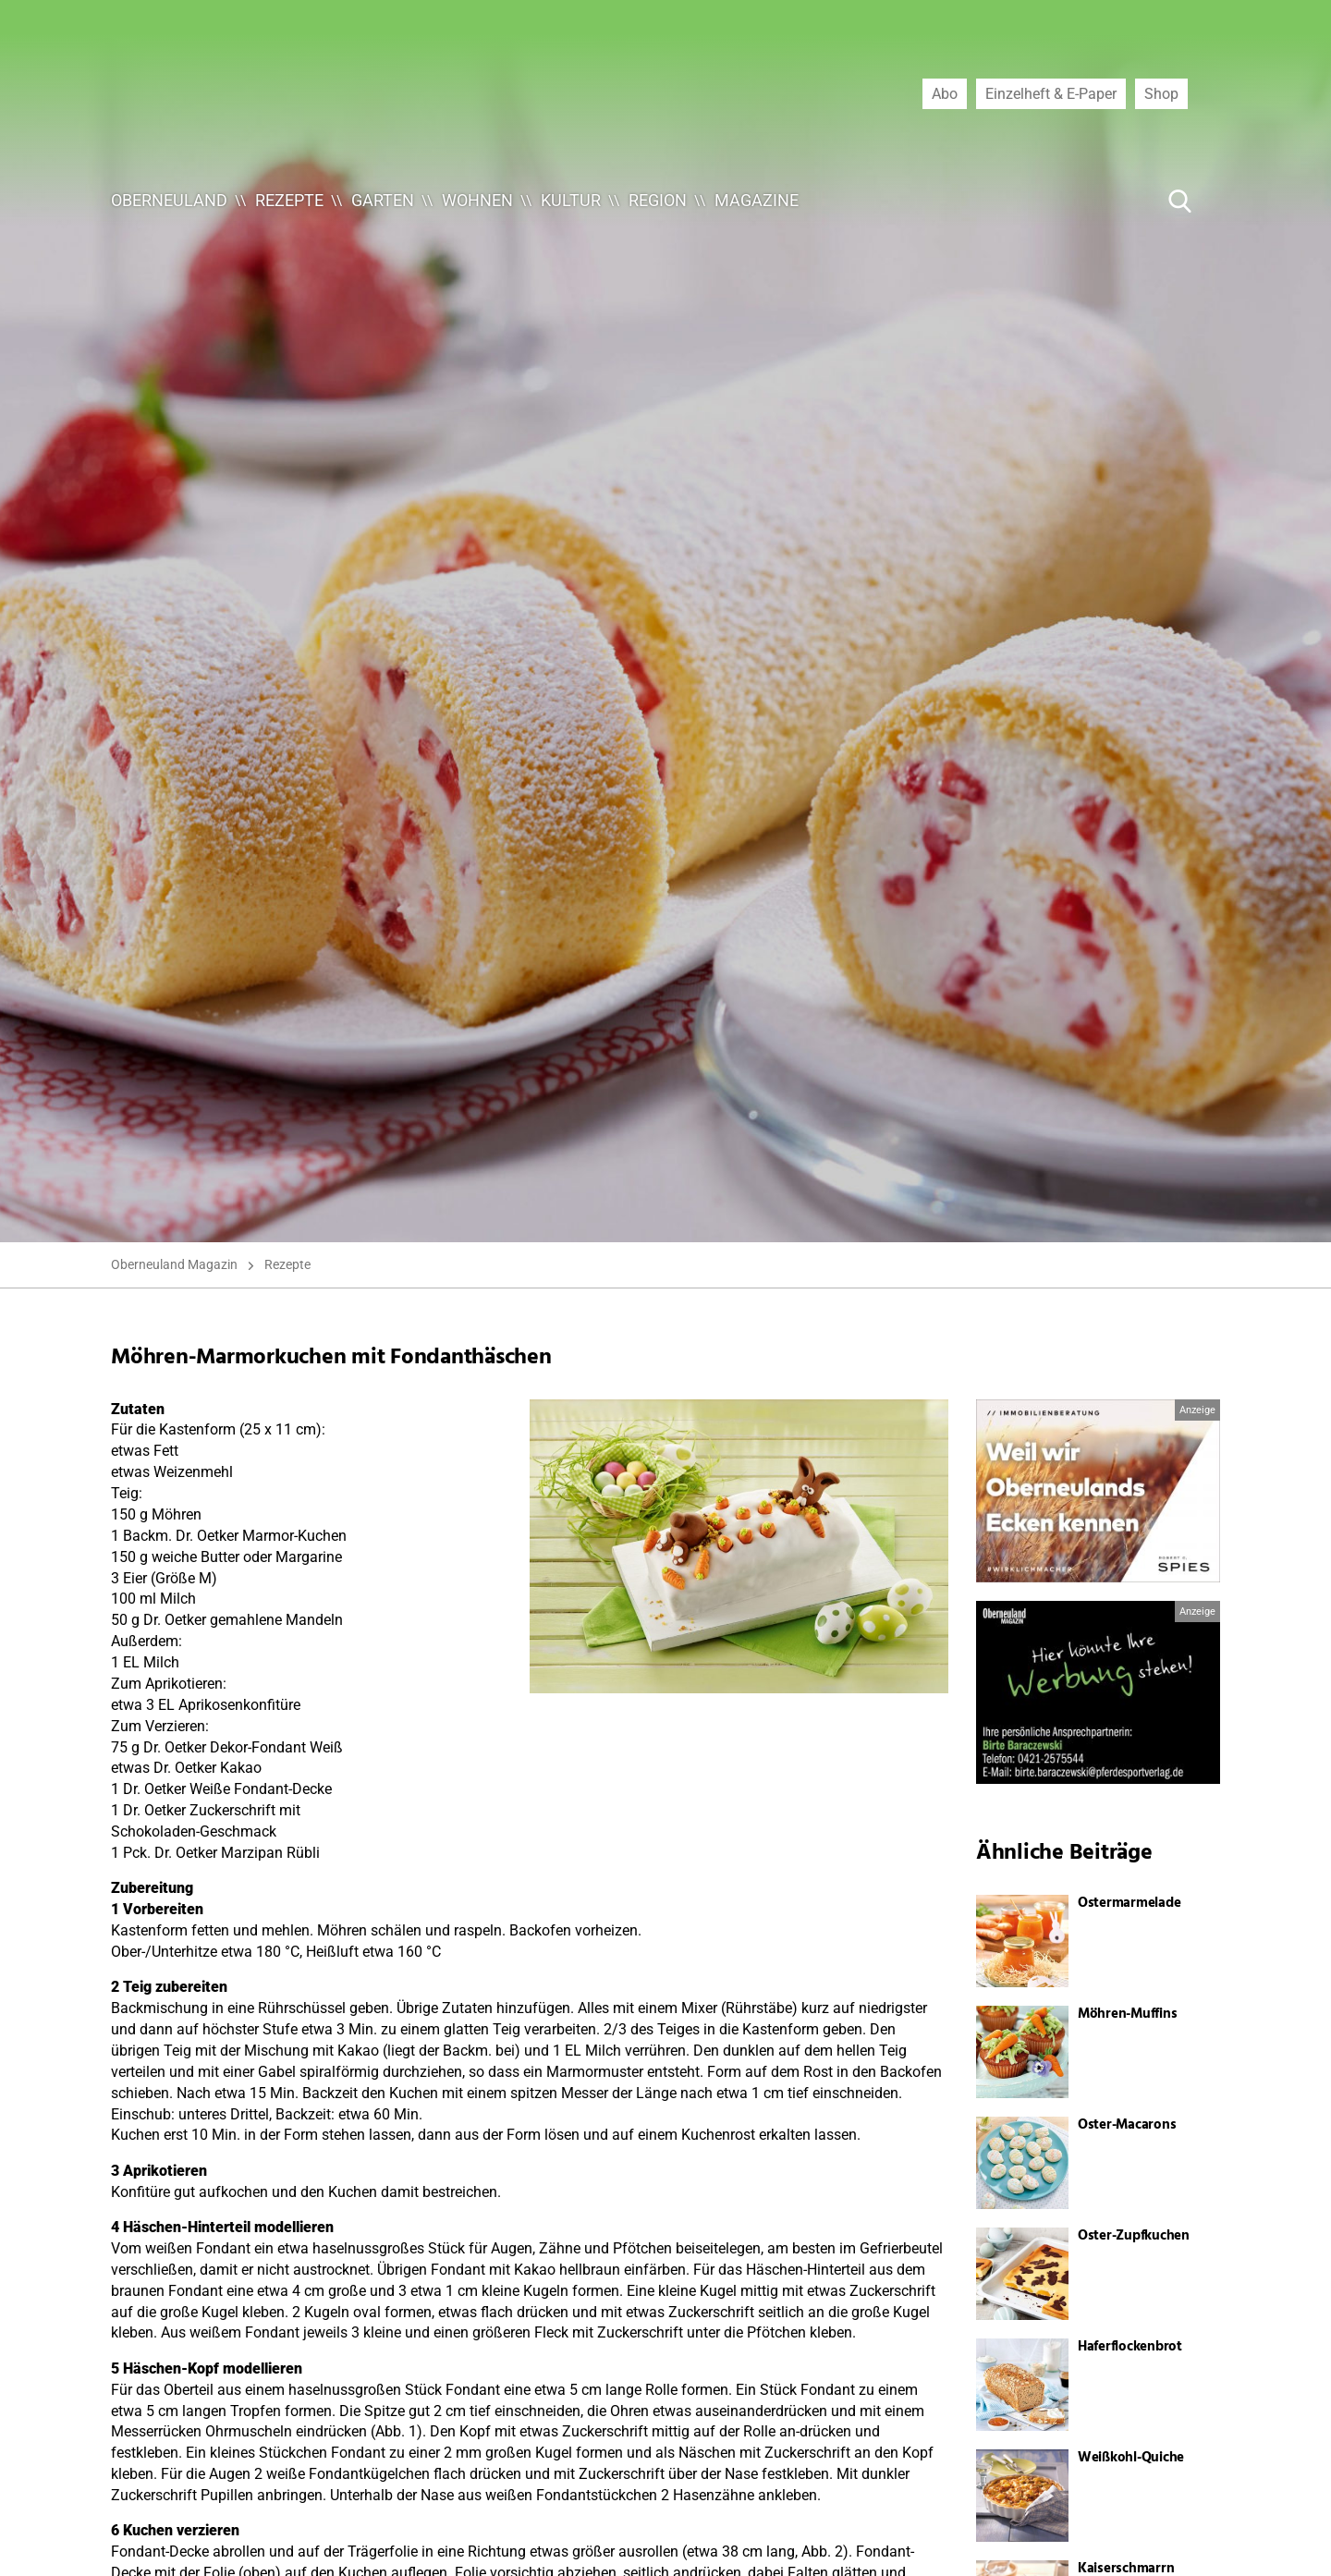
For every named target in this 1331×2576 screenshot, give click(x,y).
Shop (1161, 93)
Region (658, 200)
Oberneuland (169, 200)
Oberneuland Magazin (174, 1264)
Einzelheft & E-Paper (1051, 93)
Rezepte (289, 200)
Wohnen (477, 200)
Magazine (756, 200)
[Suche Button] (1180, 201)
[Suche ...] (1124, 201)
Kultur (571, 200)
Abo (945, 93)
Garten (382, 200)
